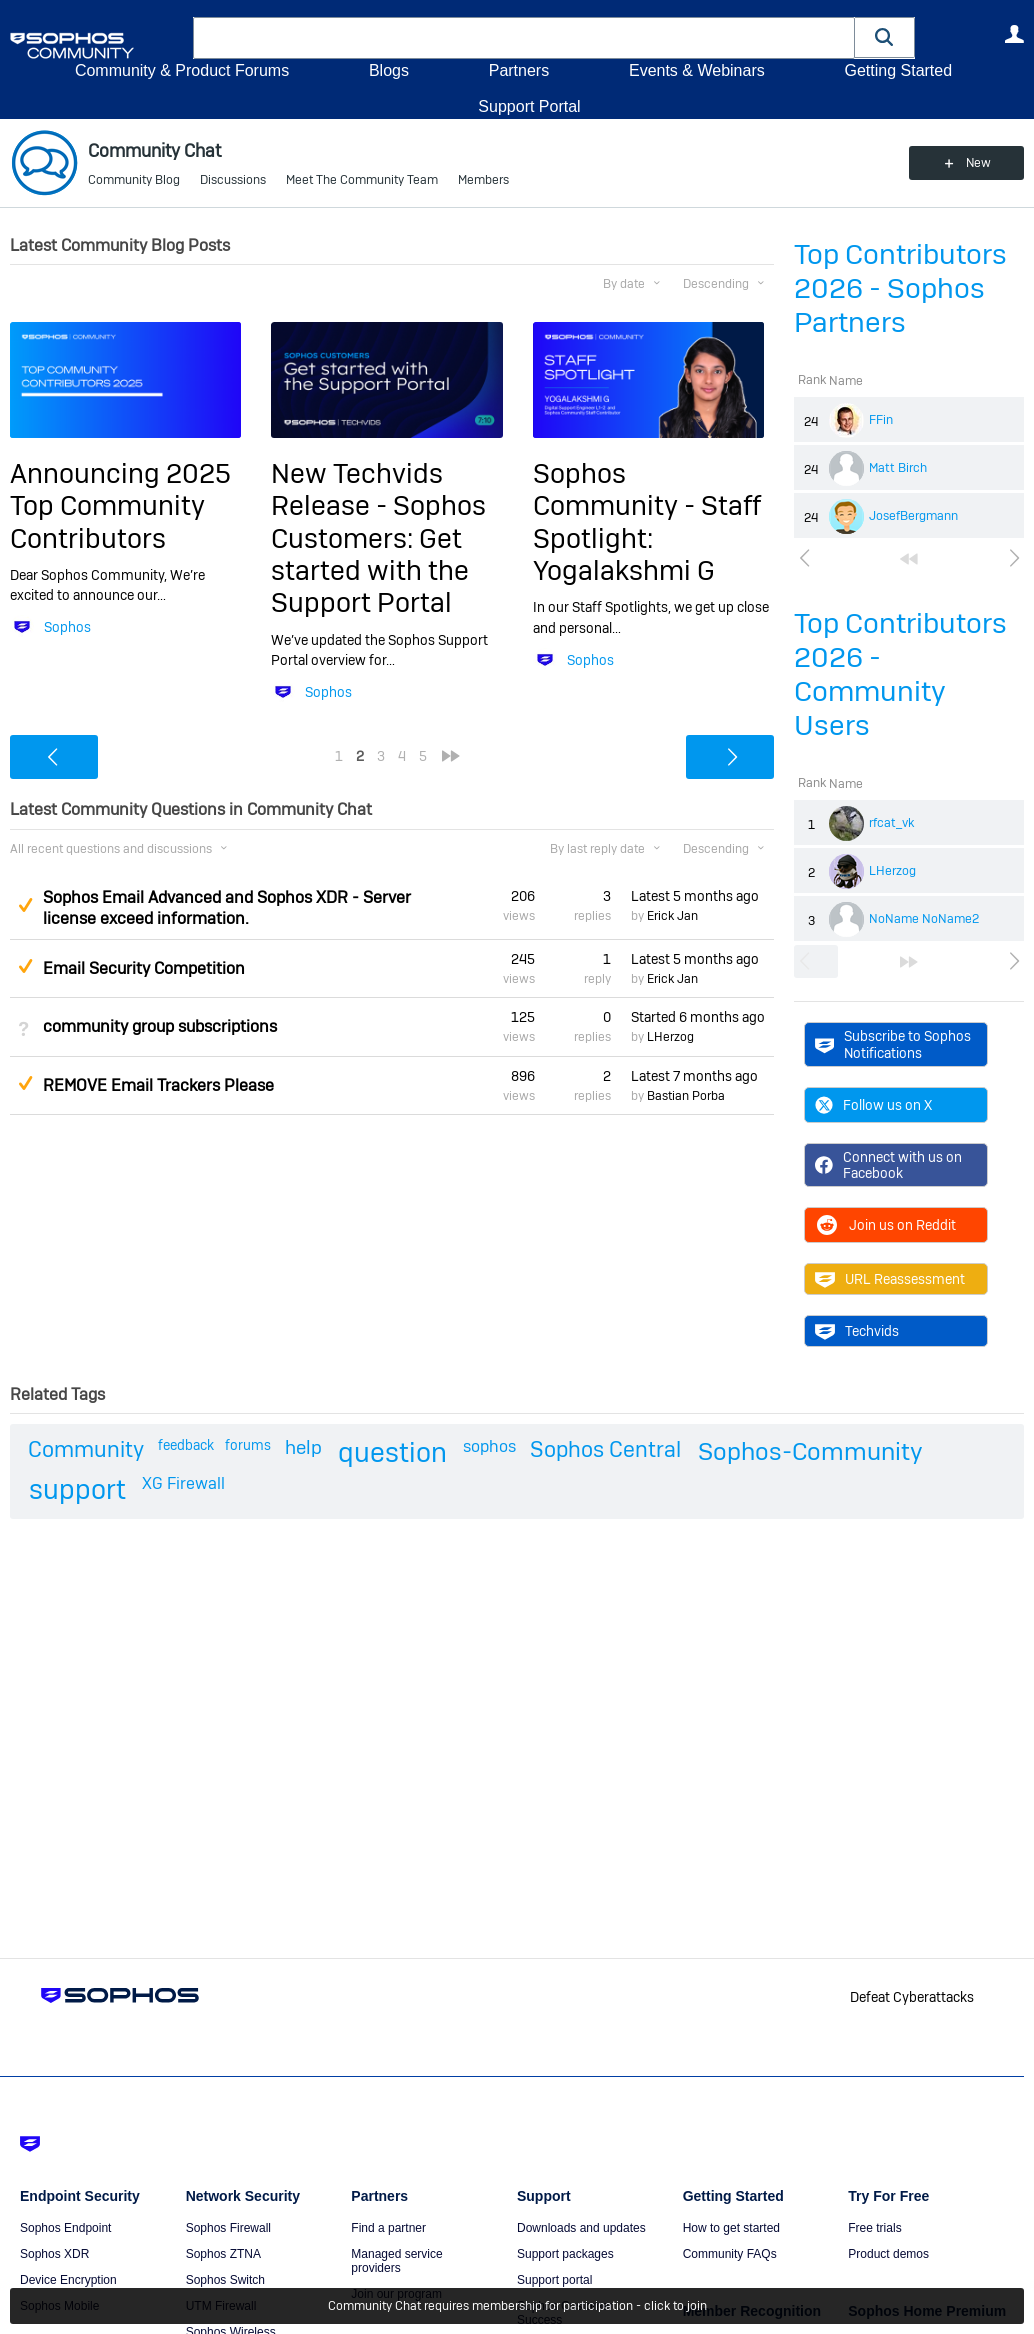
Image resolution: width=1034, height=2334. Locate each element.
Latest (695, 896)
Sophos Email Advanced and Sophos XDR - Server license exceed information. (227, 908)
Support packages (565, 2254)
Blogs (389, 70)
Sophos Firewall (228, 2228)
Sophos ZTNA (223, 2254)
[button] (885, 37)
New (978, 163)
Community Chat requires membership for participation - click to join (517, 2306)
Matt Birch (898, 468)
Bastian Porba (686, 1096)
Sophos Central (605, 1449)
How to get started (731, 2228)
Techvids (857, 1331)
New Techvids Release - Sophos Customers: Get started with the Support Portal (378, 538)
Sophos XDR (54, 2254)
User (1014, 34)
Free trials (874, 2228)
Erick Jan (672, 916)
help (303, 1447)
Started (698, 1017)
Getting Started (898, 70)
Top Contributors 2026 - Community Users (900, 674)
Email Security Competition (144, 968)
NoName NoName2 (924, 919)
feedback (186, 1445)
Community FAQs (730, 2254)
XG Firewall (183, 1483)
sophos (489, 1446)
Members (483, 180)
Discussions (233, 180)
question (392, 1452)
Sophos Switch (225, 2280)
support (77, 1489)
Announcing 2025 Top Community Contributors (120, 506)
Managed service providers (396, 2261)
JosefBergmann (913, 516)
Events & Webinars (697, 70)
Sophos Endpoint (65, 2228)
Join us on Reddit (885, 1225)
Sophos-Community (810, 1451)
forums (248, 1445)
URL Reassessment (890, 1279)
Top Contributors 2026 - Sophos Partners (900, 288)
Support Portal (529, 106)
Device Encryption (68, 2280)
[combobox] (524, 38)
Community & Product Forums (182, 70)
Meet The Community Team (362, 180)
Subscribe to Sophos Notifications (893, 1044)
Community (86, 1449)
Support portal (554, 2280)
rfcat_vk (891, 823)
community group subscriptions (160, 1026)
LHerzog (892, 871)
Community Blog (134, 180)
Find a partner (388, 2228)
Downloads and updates (581, 2228)
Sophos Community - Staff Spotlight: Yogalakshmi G (647, 522)
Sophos (67, 627)
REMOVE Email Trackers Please (158, 1085)
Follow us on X (873, 1105)
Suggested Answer (25, 905)
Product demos (888, 2254)
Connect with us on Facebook (888, 1165)
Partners (519, 70)
